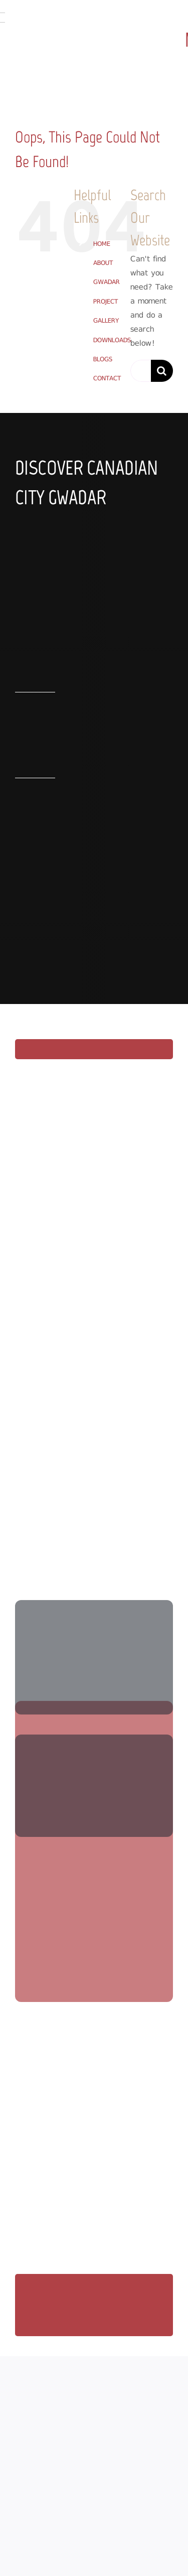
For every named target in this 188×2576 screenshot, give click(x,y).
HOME (101, 243)
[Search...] (140, 371)
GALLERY (106, 320)
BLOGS (102, 359)
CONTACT (107, 378)
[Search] (162, 371)
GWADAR (106, 281)
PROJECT (105, 301)
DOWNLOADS (112, 340)
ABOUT (103, 262)
